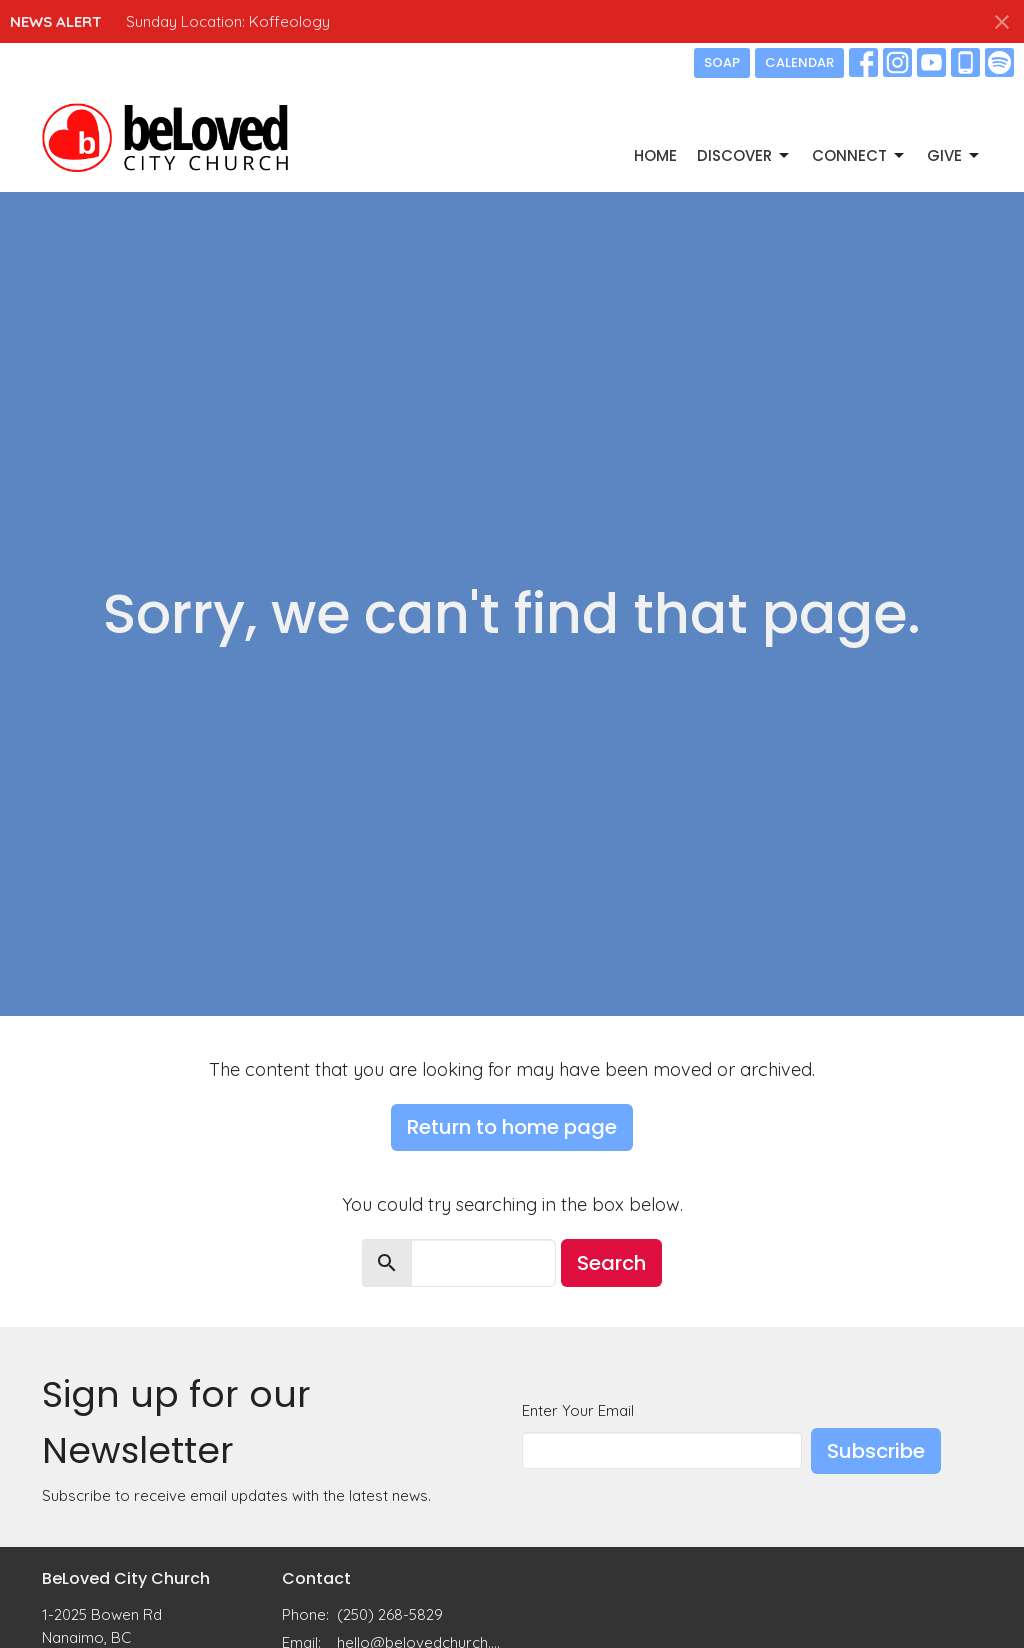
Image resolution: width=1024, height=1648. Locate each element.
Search (611, 1263)
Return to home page (512, 1127)
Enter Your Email (578, 1410)
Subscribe (876, 1451)
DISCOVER (744, 155)
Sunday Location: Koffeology (228, 21)
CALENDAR (799, 62)
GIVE (954, 155)
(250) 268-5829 (390, 1614)
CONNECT (859, 155)
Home (655, 155)
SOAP (722, 62)
